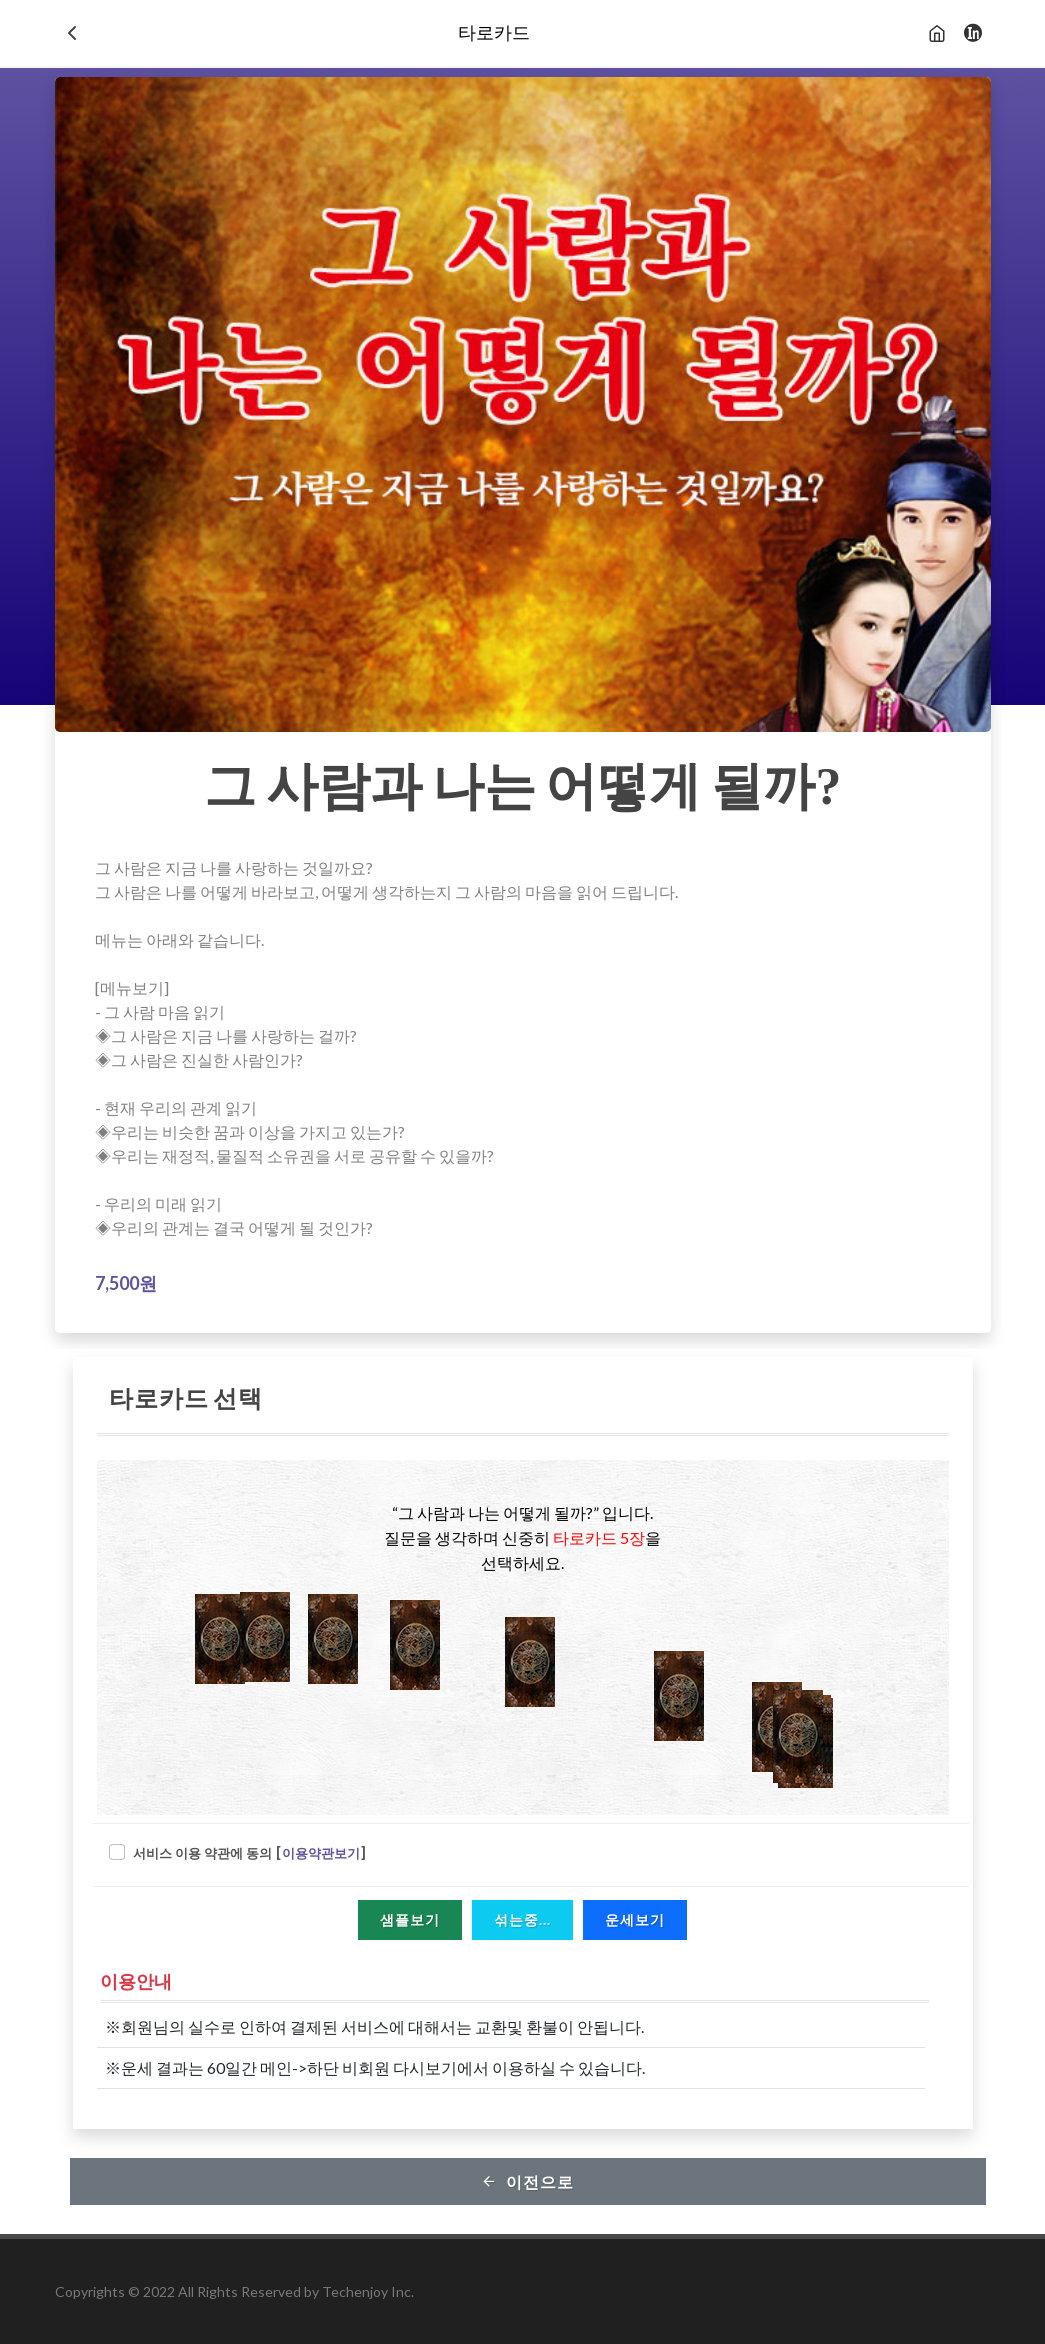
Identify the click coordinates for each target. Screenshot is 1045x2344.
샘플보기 (410, 1919)
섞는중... (522, 1919)
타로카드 (494, 33)
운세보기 (635, 1919)
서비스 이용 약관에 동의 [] (250, 1853)
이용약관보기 (321, 1853)
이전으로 (527, 2181)
